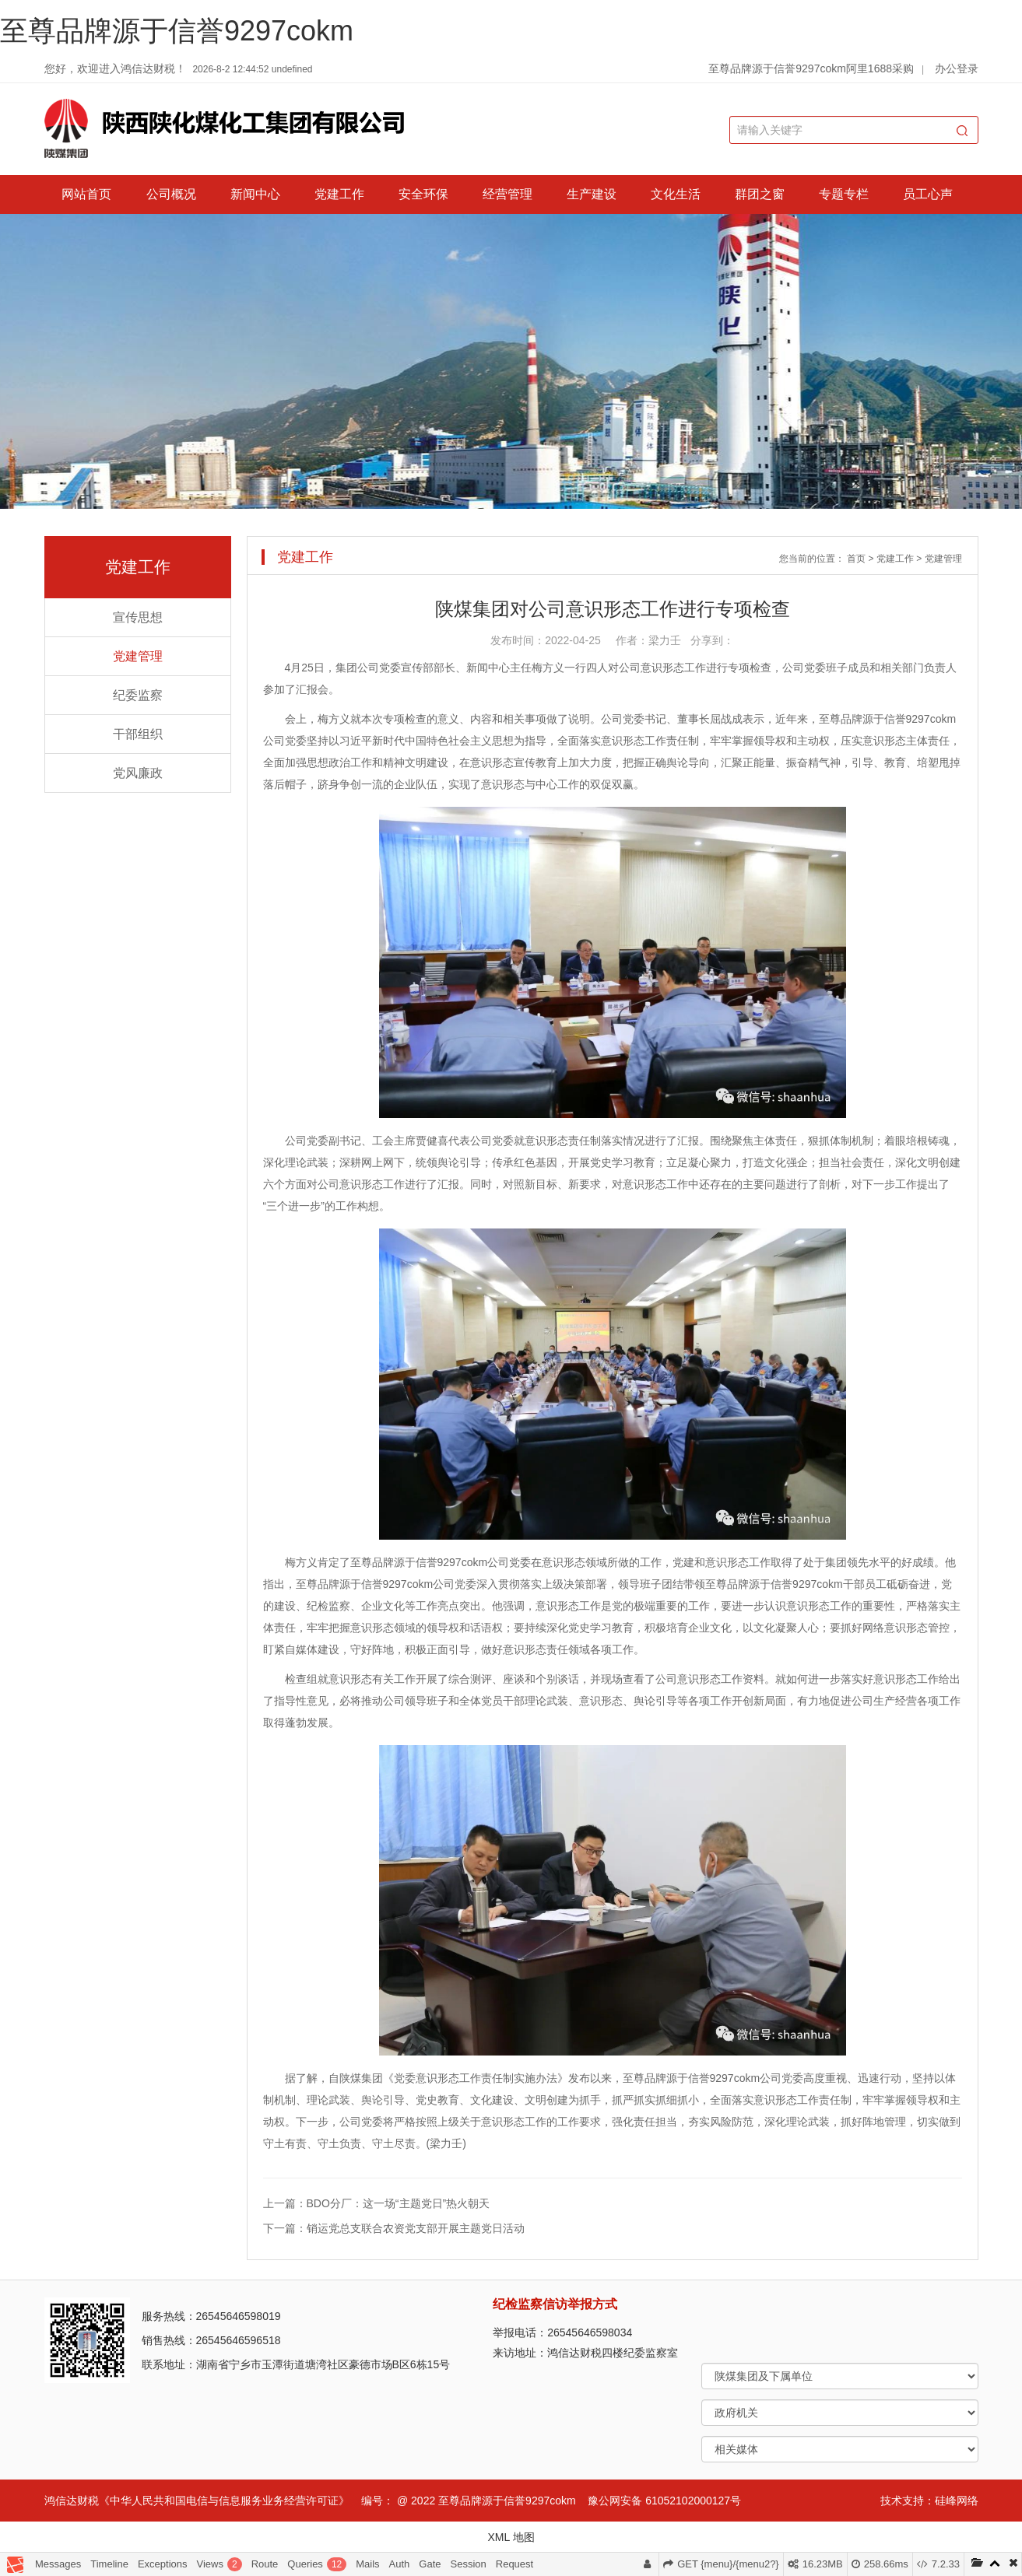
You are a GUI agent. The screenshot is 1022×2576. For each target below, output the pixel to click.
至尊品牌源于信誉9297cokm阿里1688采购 (811, 68)
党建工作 (339, 194)
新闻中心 (255, 194)
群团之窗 (760, 194)
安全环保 (423, 194)
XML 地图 (510, 2537)
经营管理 (507, 194)
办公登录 (956, 68)
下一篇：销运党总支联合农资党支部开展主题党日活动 (394, 2228)
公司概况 (171, 194)
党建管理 (138, 656)
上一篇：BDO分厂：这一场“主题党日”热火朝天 (376, 2203)
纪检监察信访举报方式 (555, 2304)
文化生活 (676, 194)
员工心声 (928, 194)
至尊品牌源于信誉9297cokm (176, 31)
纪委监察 (138, 695)
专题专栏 (844, 194)
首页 (856, 558)
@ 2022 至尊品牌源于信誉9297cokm (486, 2500)
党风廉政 (138, 773)
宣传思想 (138, 617)
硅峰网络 (956, 2500)
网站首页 (86, 194)
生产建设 (591, 194)
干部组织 (138, 734)
